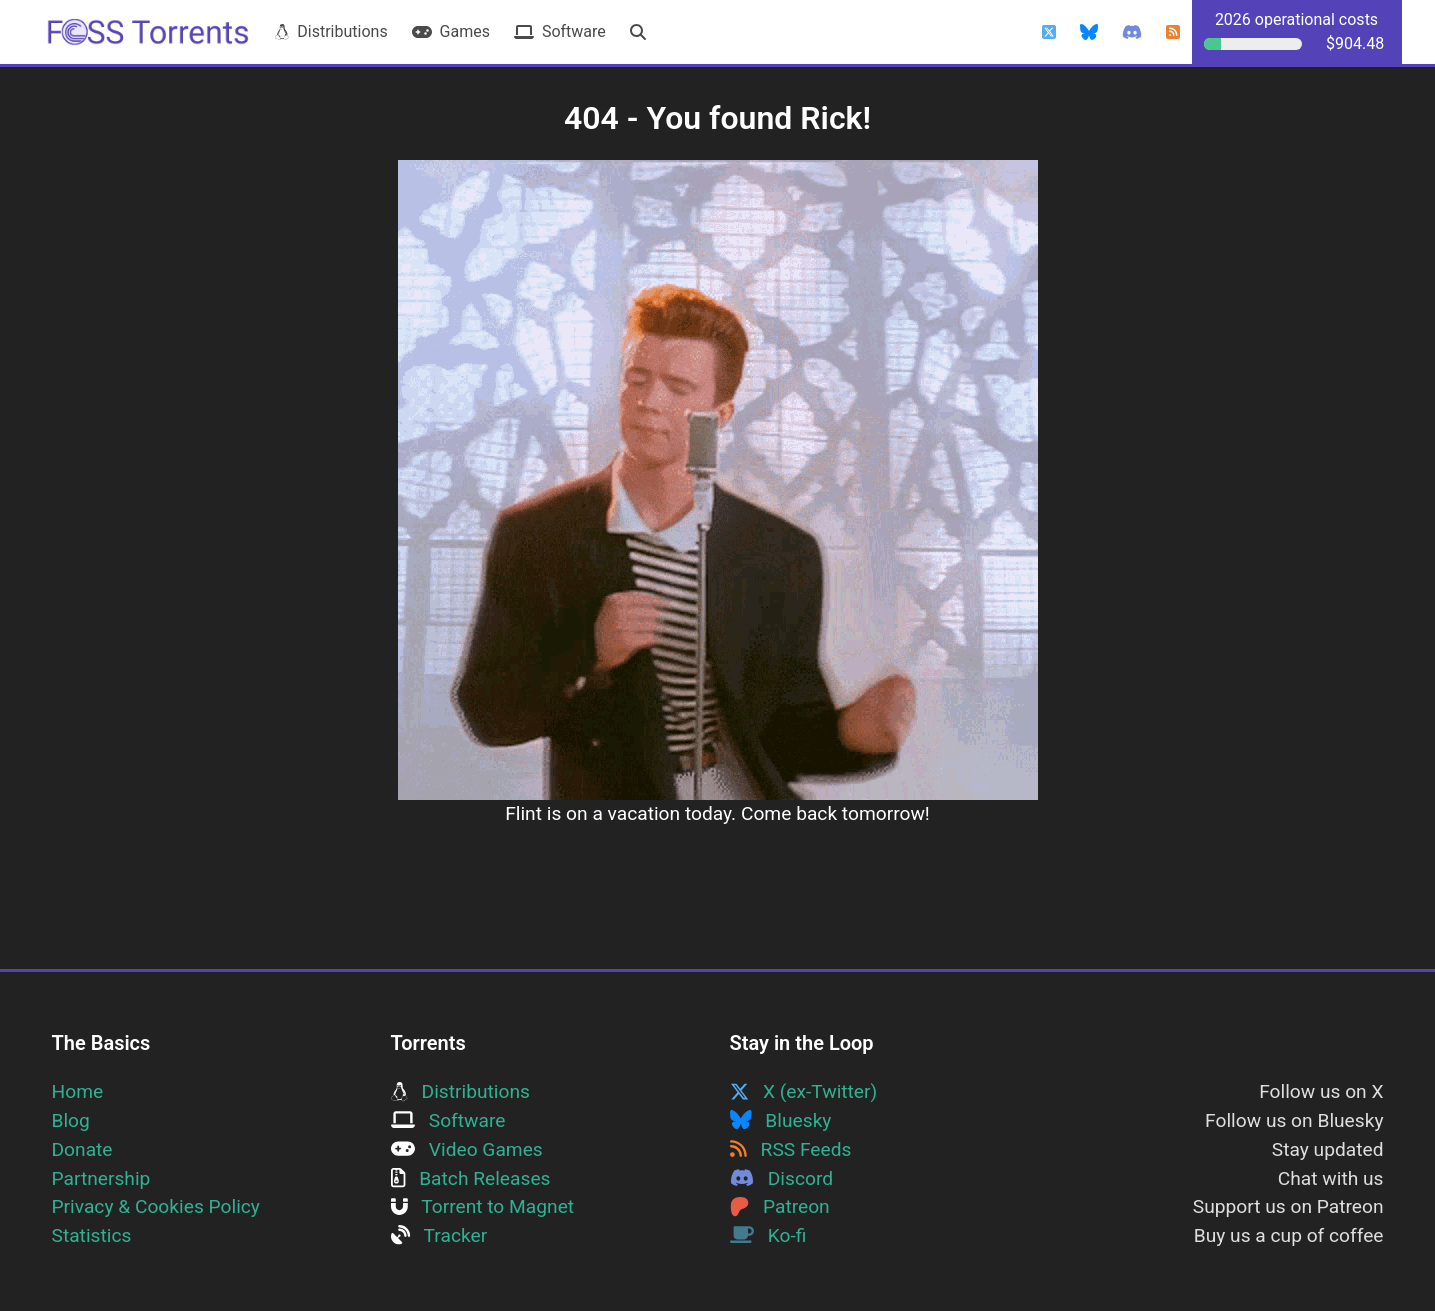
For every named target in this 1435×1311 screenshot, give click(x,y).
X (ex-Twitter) (804, 1091)
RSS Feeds (791, 1149)
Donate (82, 1149)
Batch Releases (471, 1178)
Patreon (780, 1206)
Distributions (331, 31)
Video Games (467, 1149)
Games (451, 31)
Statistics (92, 1235)
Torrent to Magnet (483, 1206)
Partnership (101, 1178)
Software (560, 31)
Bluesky (781, 1120)
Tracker (439, 1235)
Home (78, 1091)
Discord (782, 1178)
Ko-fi (768, 1235)
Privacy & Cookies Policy (156, 1206)
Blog (71, 1120)
